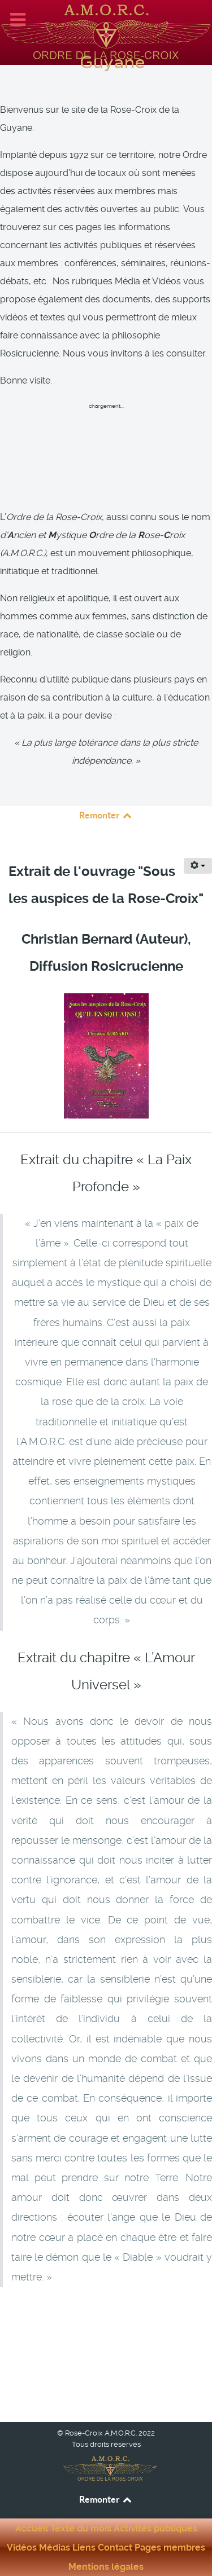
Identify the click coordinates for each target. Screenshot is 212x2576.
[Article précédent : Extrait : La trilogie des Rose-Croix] (60, 2319)
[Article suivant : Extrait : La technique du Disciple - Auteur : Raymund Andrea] (158, 2361)
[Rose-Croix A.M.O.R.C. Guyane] (106, 30)
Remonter (106, 815)
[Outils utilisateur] (198, 866)
